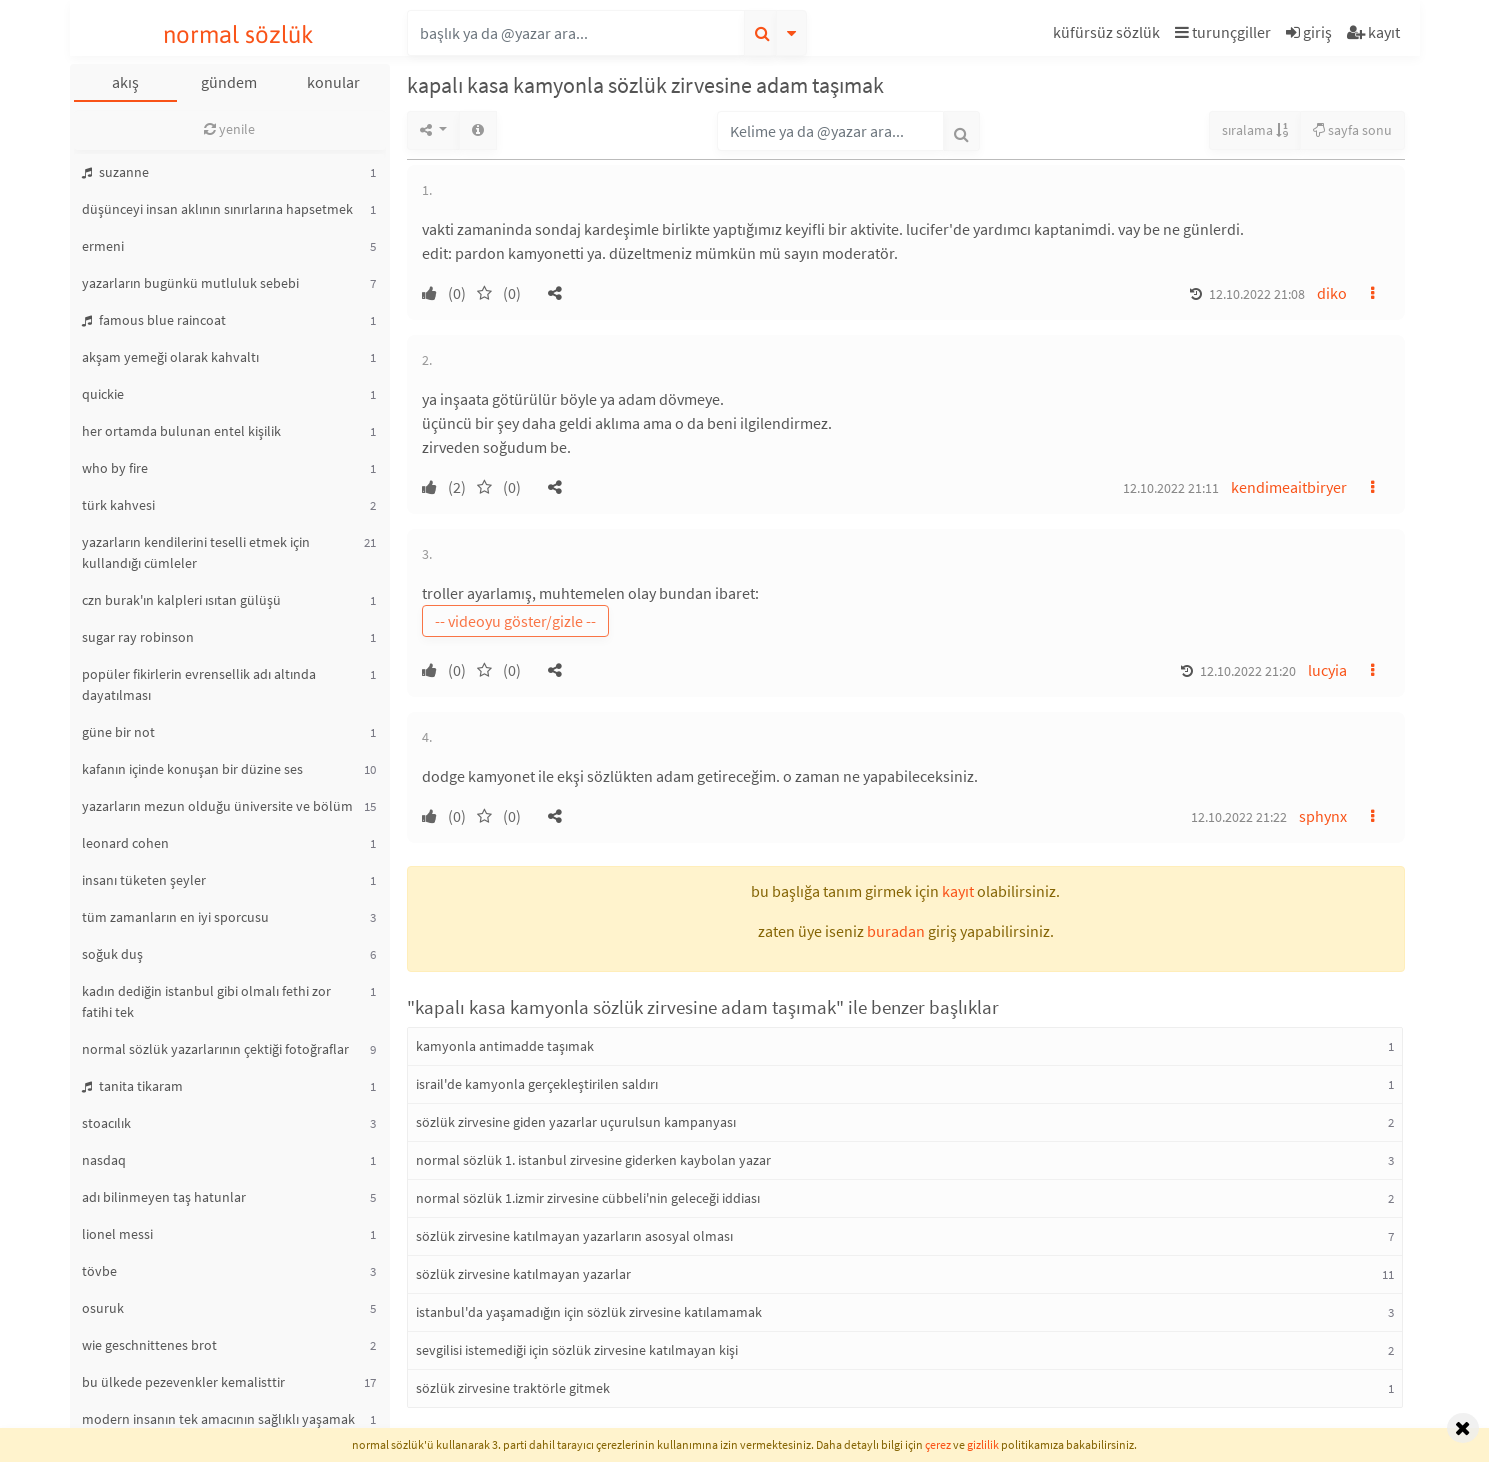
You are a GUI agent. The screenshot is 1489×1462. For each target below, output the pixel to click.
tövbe (99, 1271)
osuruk (103, 1308)
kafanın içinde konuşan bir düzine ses (192, 769)
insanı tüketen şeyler (144, 880)
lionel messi (117, 1234)
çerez (938, 1444)
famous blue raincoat (154, 320)
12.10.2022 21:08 (1257, 294)
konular (333, 82)
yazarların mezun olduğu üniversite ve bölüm (217, 806)
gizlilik (983, 1444)
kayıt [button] (958, 891)
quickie (103, 394)
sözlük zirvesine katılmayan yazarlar (523, 1274)
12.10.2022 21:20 (1248, 671)
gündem (229, 82)
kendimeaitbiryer (1289, 487)
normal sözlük (238, 34)
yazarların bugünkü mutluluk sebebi (190, 283)
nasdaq (104, 1160)
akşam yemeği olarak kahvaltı (170, 357)
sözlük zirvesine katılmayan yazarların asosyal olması (574, 1236)
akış (125, 82)
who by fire (115, 468)
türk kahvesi (118, 505)
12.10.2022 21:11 (1171, 488)
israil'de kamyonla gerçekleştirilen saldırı (537, 1084)
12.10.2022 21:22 (1239, 817)
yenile (229, 129)
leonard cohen (125, 843)
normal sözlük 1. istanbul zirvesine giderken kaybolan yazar (593, 1160)
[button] (1109, 35)
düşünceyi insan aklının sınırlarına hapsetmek (217, 209)
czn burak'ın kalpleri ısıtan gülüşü (181, 600)
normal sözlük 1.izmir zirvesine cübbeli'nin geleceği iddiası (588, 1198)
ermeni (103, 246)
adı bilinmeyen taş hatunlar (164, 1197)
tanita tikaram (132, 1086)
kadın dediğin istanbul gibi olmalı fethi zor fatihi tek (206, 1001)
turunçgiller (1223, 32)
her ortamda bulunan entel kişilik (181, 431)
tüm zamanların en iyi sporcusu (175, 917)
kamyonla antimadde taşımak (505, 1046)
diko (1332, 293)
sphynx (1323, 816)
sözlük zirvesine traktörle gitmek (513, 1388)
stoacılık (106, 1123)
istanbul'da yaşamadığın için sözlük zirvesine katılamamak (589, 1312)
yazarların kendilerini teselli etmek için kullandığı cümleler (196, 552)
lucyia (1327, 670)
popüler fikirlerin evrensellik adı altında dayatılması (199, 684)
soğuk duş (112, 954)
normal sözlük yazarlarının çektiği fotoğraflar (215, 1049)
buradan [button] (896, 931)
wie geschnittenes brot (149, 1345)
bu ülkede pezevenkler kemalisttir (183, 1382)
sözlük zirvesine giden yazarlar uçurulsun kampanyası (576, 1122)
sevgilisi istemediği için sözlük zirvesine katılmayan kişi (577, 1350)
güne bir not (118, 732)
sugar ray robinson (138, 637)
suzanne (115, 172)
